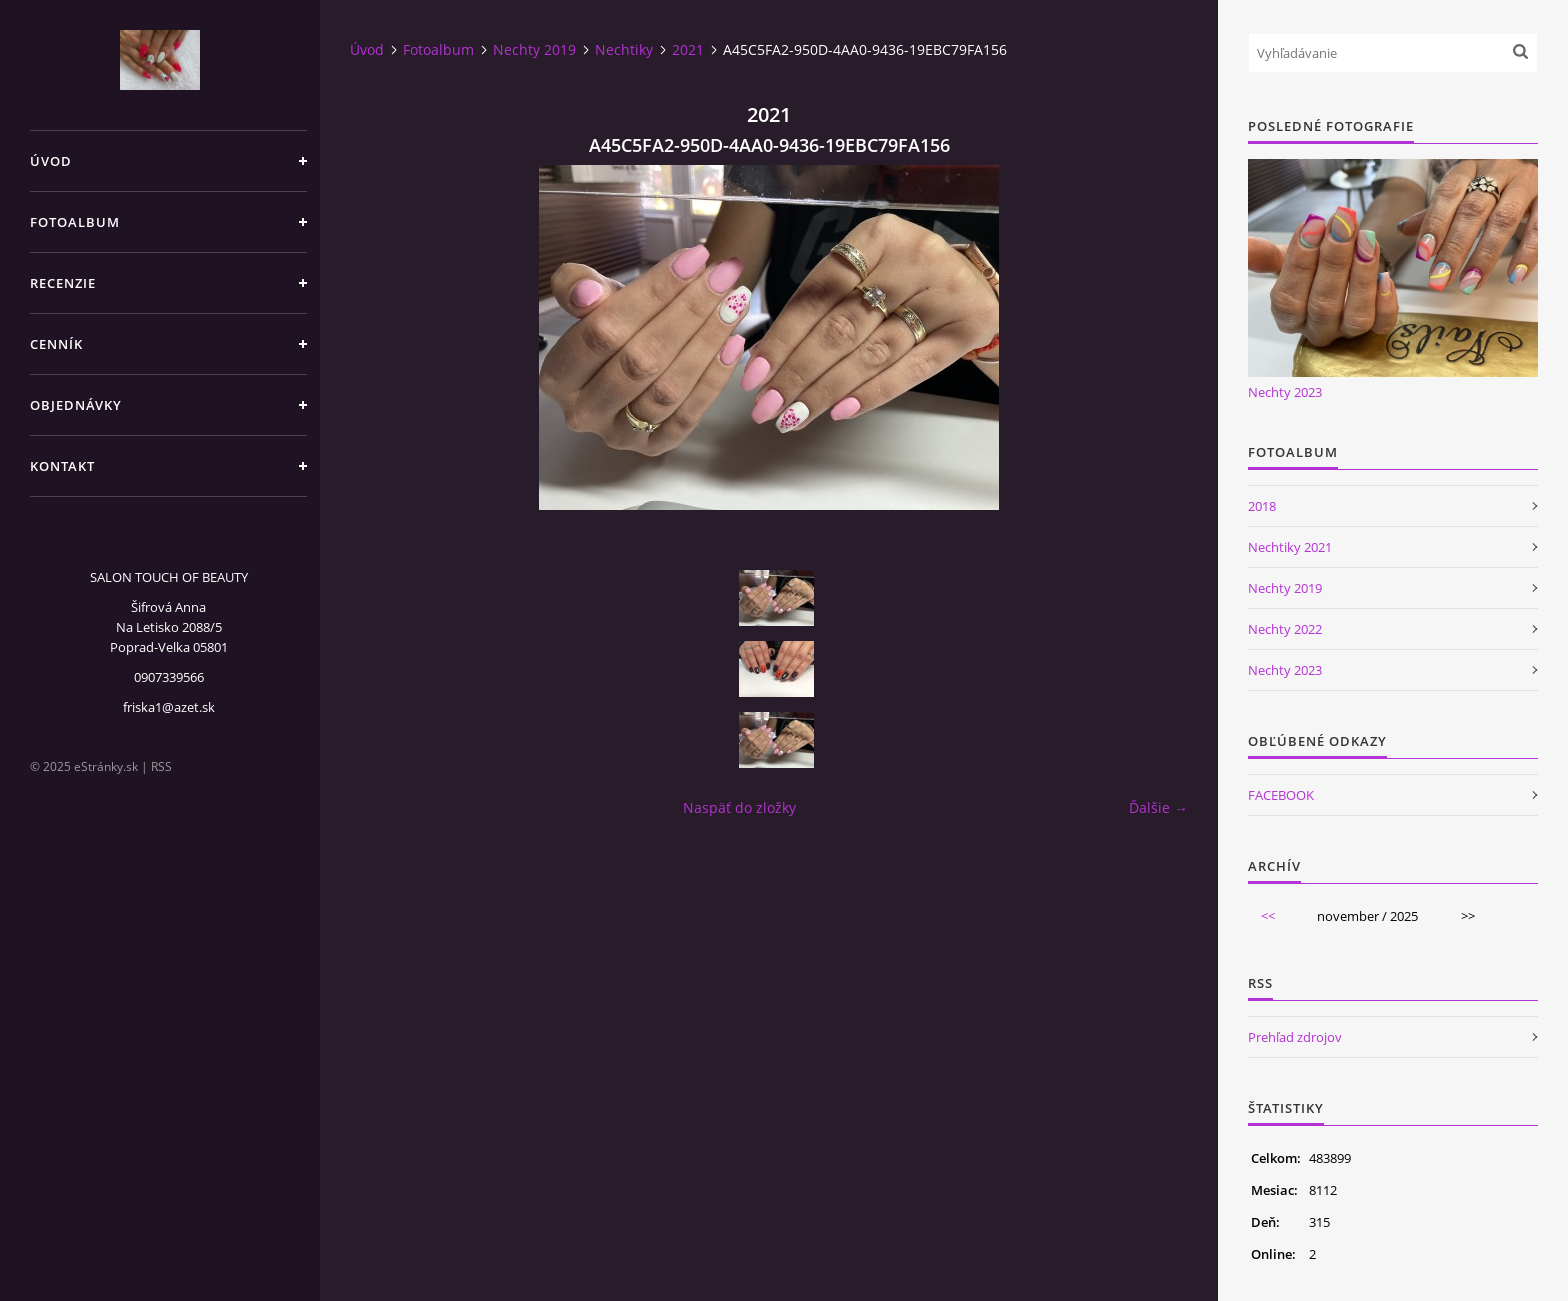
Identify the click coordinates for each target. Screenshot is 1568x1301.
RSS (161, 766)
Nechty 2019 (534, 49)
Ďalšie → (1158, 807)
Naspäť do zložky (739, 807)
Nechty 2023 (1285, 392)
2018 (1262, 506)
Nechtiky (624, 49)
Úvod (51, 161)
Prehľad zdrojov (1295, 1037)
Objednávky (76, 405)
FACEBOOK (1281, 795)
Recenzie (63, 283)
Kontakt (62, 466)
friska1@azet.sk (169, 707)
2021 (688, 49)
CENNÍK (56, 344)
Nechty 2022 (1285, 629)
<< (1268, 916)
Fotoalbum (75, 222)
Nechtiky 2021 (1290, 547)
